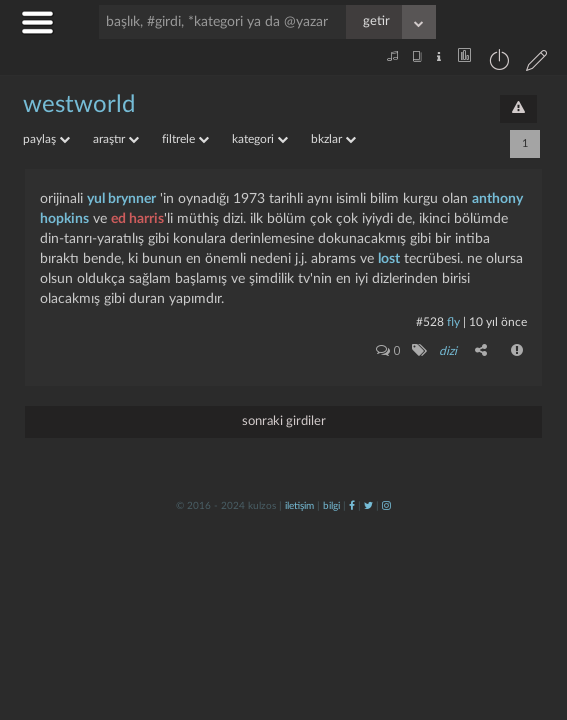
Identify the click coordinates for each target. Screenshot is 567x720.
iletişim (299, 506)
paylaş (46, 139)
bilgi (331, 506)
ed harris (137, 219)
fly (453, 322)
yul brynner (121, 199)
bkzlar (333, 139)
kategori (260, 139)
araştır (116, 139)
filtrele (185, 139)
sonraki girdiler (284, 421)
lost (389, 259)
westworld (79, 105)
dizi (448, 351)
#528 (430, 322)
